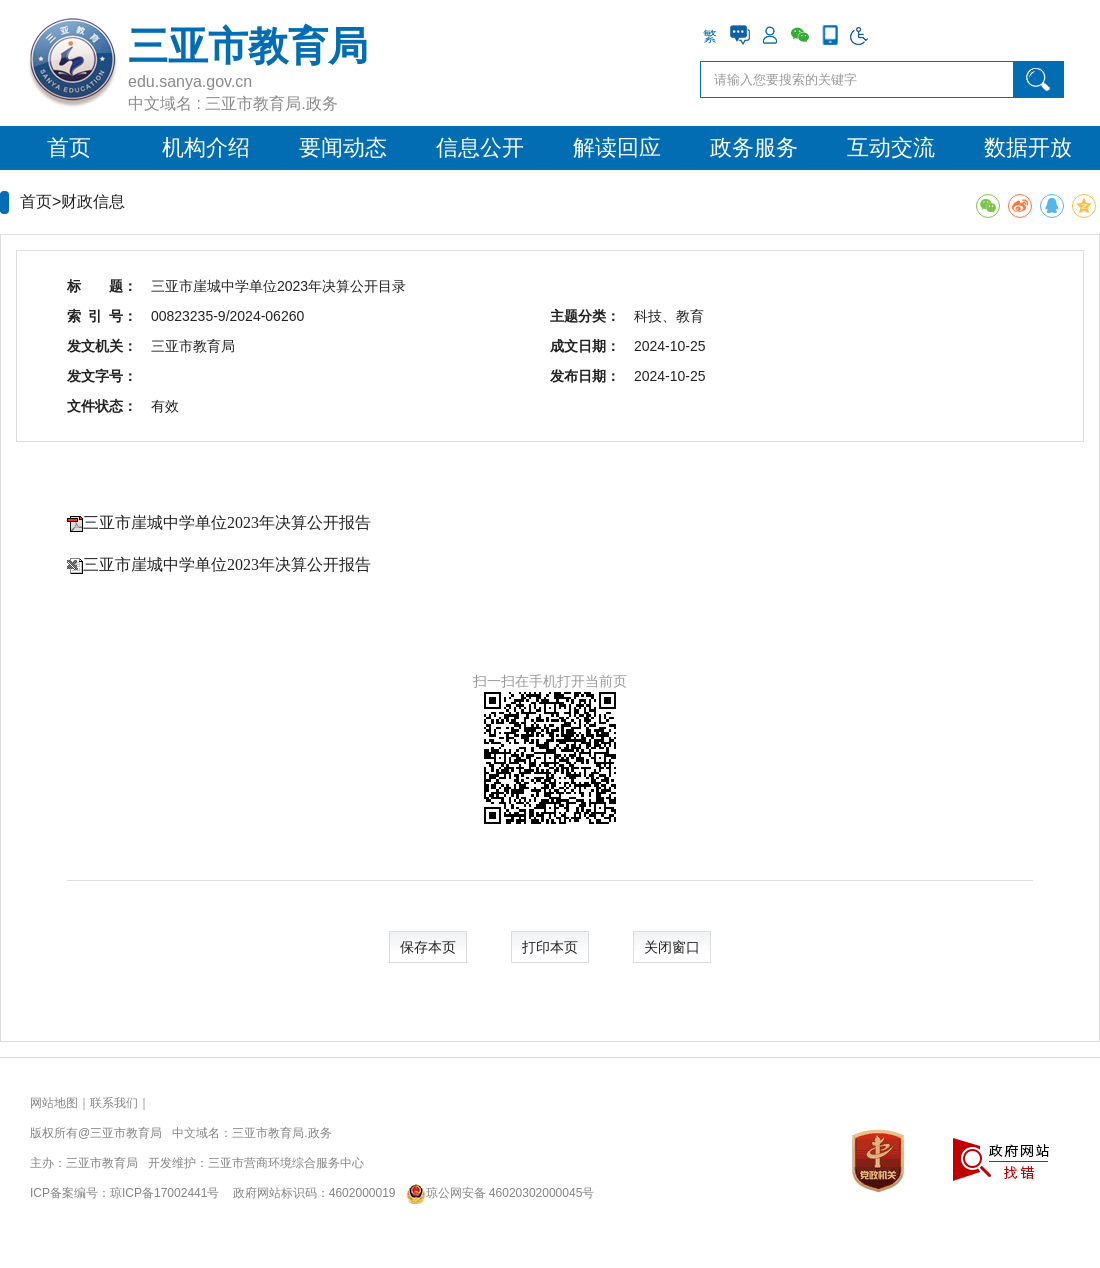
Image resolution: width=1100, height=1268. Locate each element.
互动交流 (891, 147)
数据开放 (1028, 147)
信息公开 (480, 147)
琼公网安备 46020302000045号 (496, 1193)
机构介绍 (206, 147)
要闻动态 (343, 147)
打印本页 (550, 947)
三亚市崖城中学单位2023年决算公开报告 (227, 522)
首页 (69, 147)
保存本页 (428, 947)
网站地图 (54, 1103)
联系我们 (114, 1103)
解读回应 (617, 147)
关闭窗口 (672, 947)
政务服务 (754, 147)
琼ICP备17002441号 (164, 1193)
